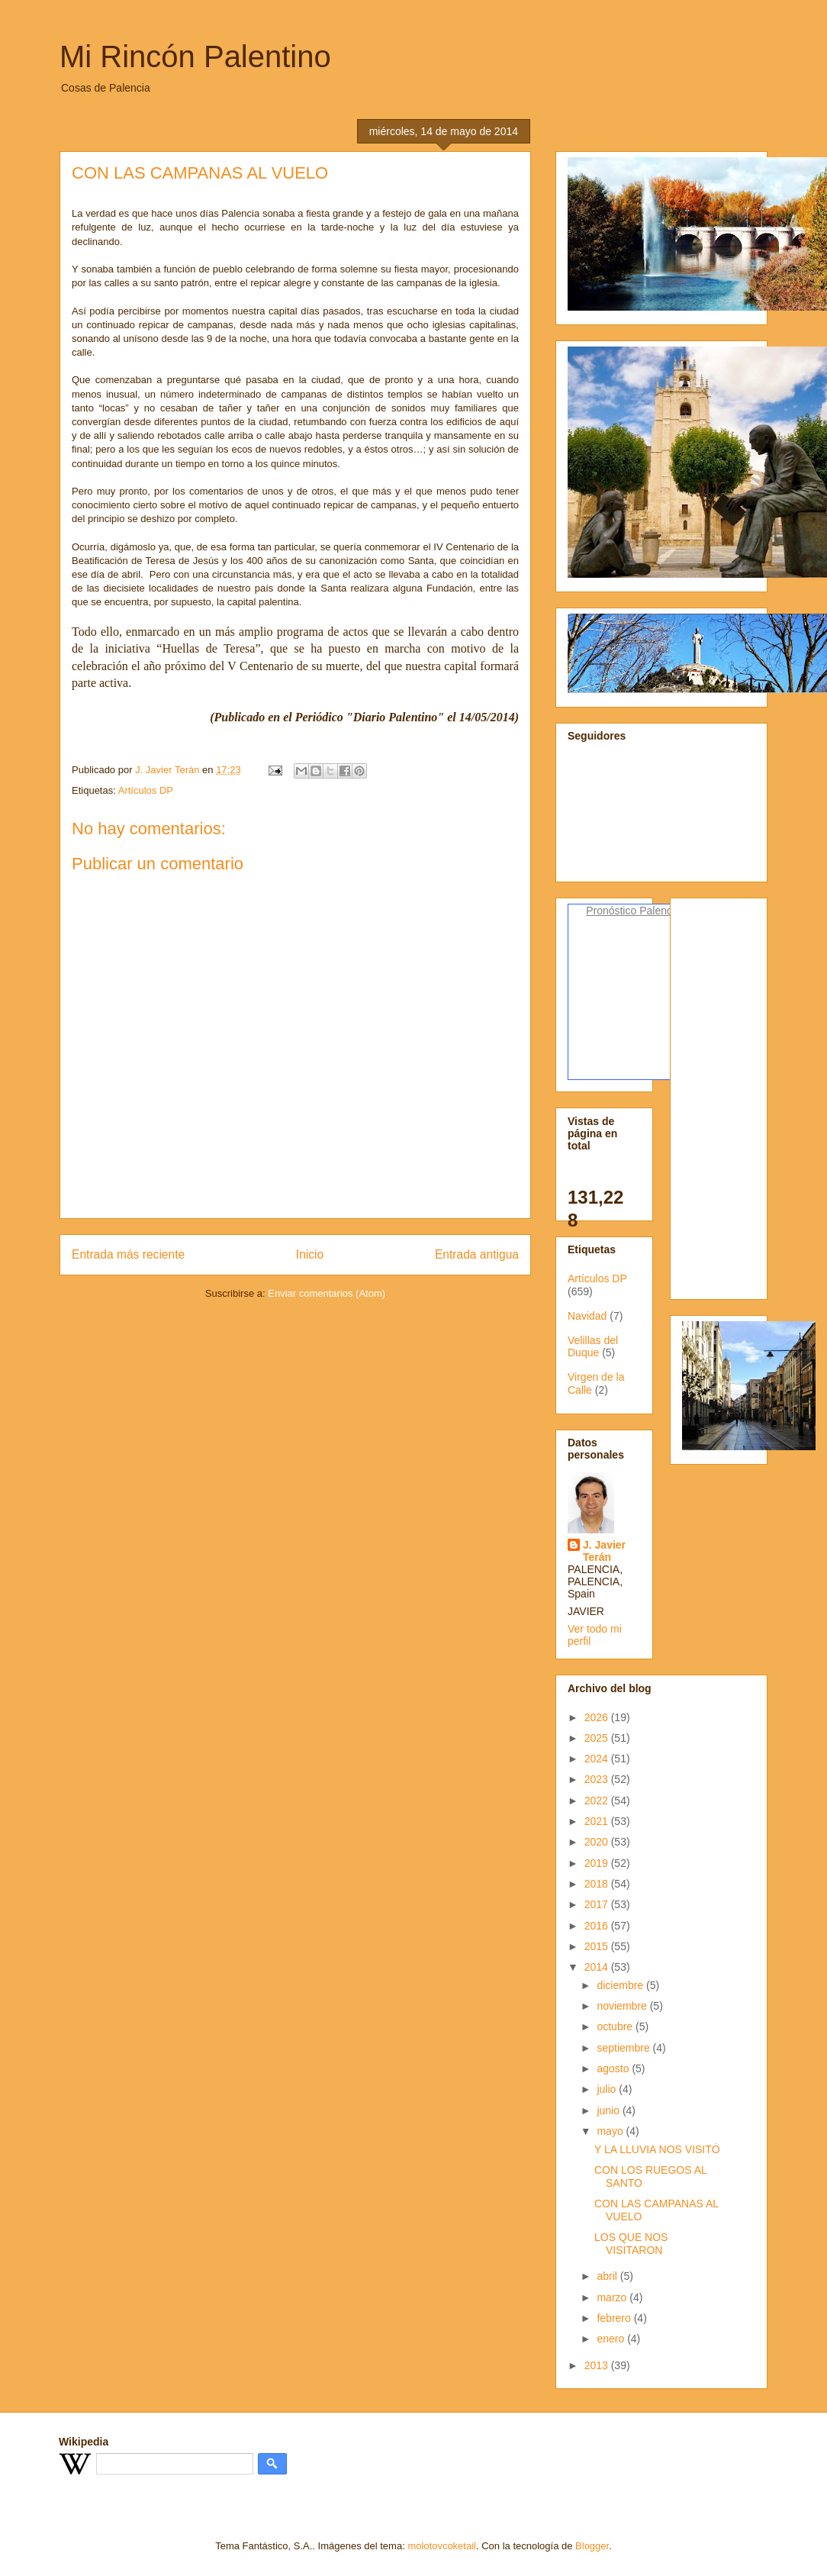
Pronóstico (611, 910)
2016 (597, 1926)
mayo (611, 2131)
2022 (597, 1800)
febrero (615, 2318)
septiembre (624, 2048)
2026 (597, 1717)
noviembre (623, 2006)
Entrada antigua (477, 1254)
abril (608, 2276)
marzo (613, 2297)
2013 (597, 2365)
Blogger (592, 2546)
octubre (616, 2026)
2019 (597, 1863)
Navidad (587, 1316)
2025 (597, 1738)
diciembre (621, 1985)
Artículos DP (145, 790)
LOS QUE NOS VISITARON (631, 2243)
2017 (597, 1904)
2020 (597, 1842)
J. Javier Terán (604, 1551)
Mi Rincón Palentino (195, 56)
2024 (597, 1758)
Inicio (309, 1254)
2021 (597, 1821)
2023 (597, 1779)
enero (612, 2339)
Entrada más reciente (128, 1254)
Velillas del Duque (593, 1346)
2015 (597, 1946)
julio (608, 2089)
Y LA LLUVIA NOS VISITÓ (657, 2149)
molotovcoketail (441, 2546)
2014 (597, 1967)
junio (609, 2110)
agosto (614, 2068)
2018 (597, 1884)
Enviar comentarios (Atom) (326, 1293)
